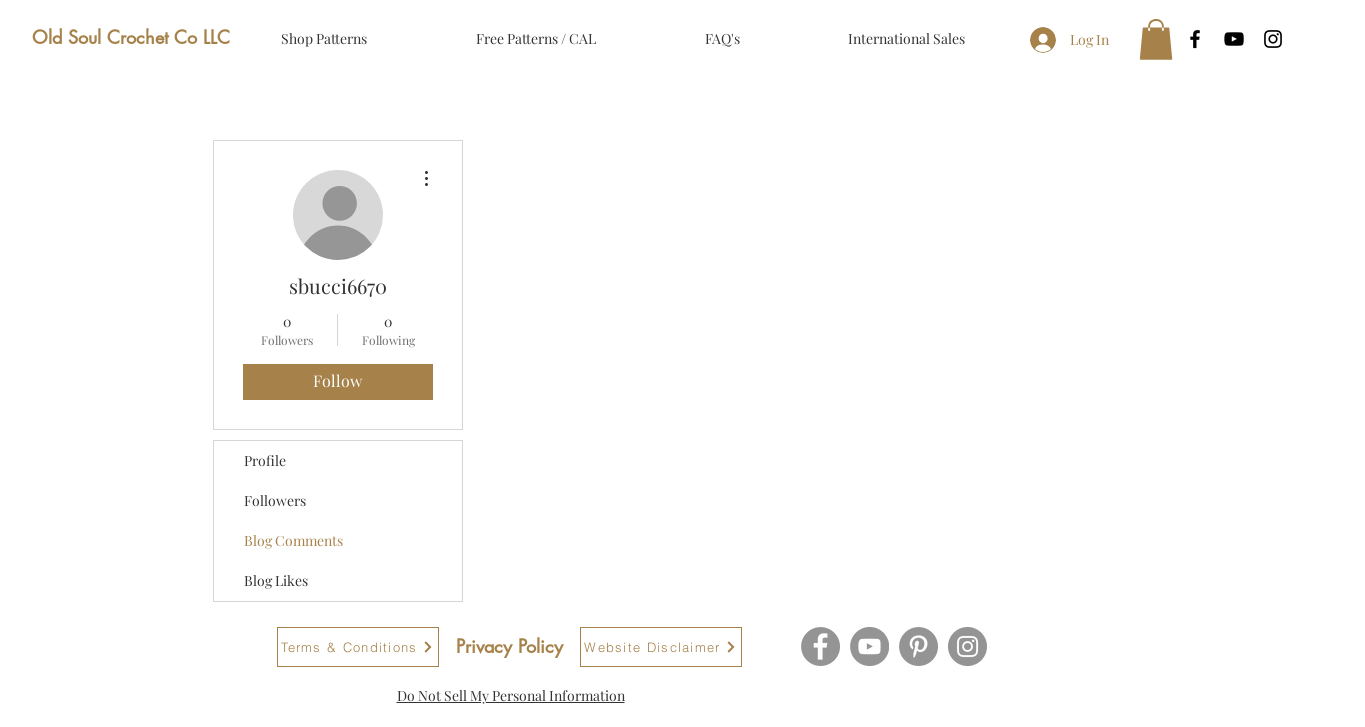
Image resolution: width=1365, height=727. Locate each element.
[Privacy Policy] (510, 647)
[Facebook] (820, 646)
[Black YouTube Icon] (1234, 39)
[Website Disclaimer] (661, 647)
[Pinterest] (918, 646)
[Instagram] (967, 646)
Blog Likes (276, 580)
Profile (265, 460)
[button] (1156, 39)
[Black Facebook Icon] (1195, 39)
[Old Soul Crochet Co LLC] (131, 38)
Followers (275, 500)
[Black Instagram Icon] (1273, 39)
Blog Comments (293, 540)
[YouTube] (869, 646)
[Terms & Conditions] (358, 647)
